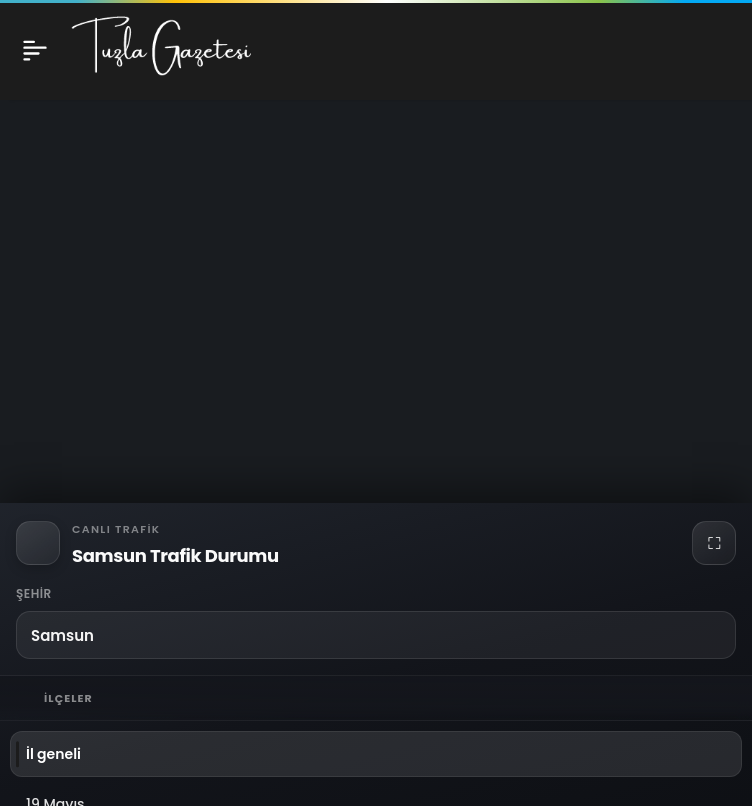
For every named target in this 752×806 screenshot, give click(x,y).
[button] (376, 635)
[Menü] (35, 50)
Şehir (34, 593)
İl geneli (53, 754)
